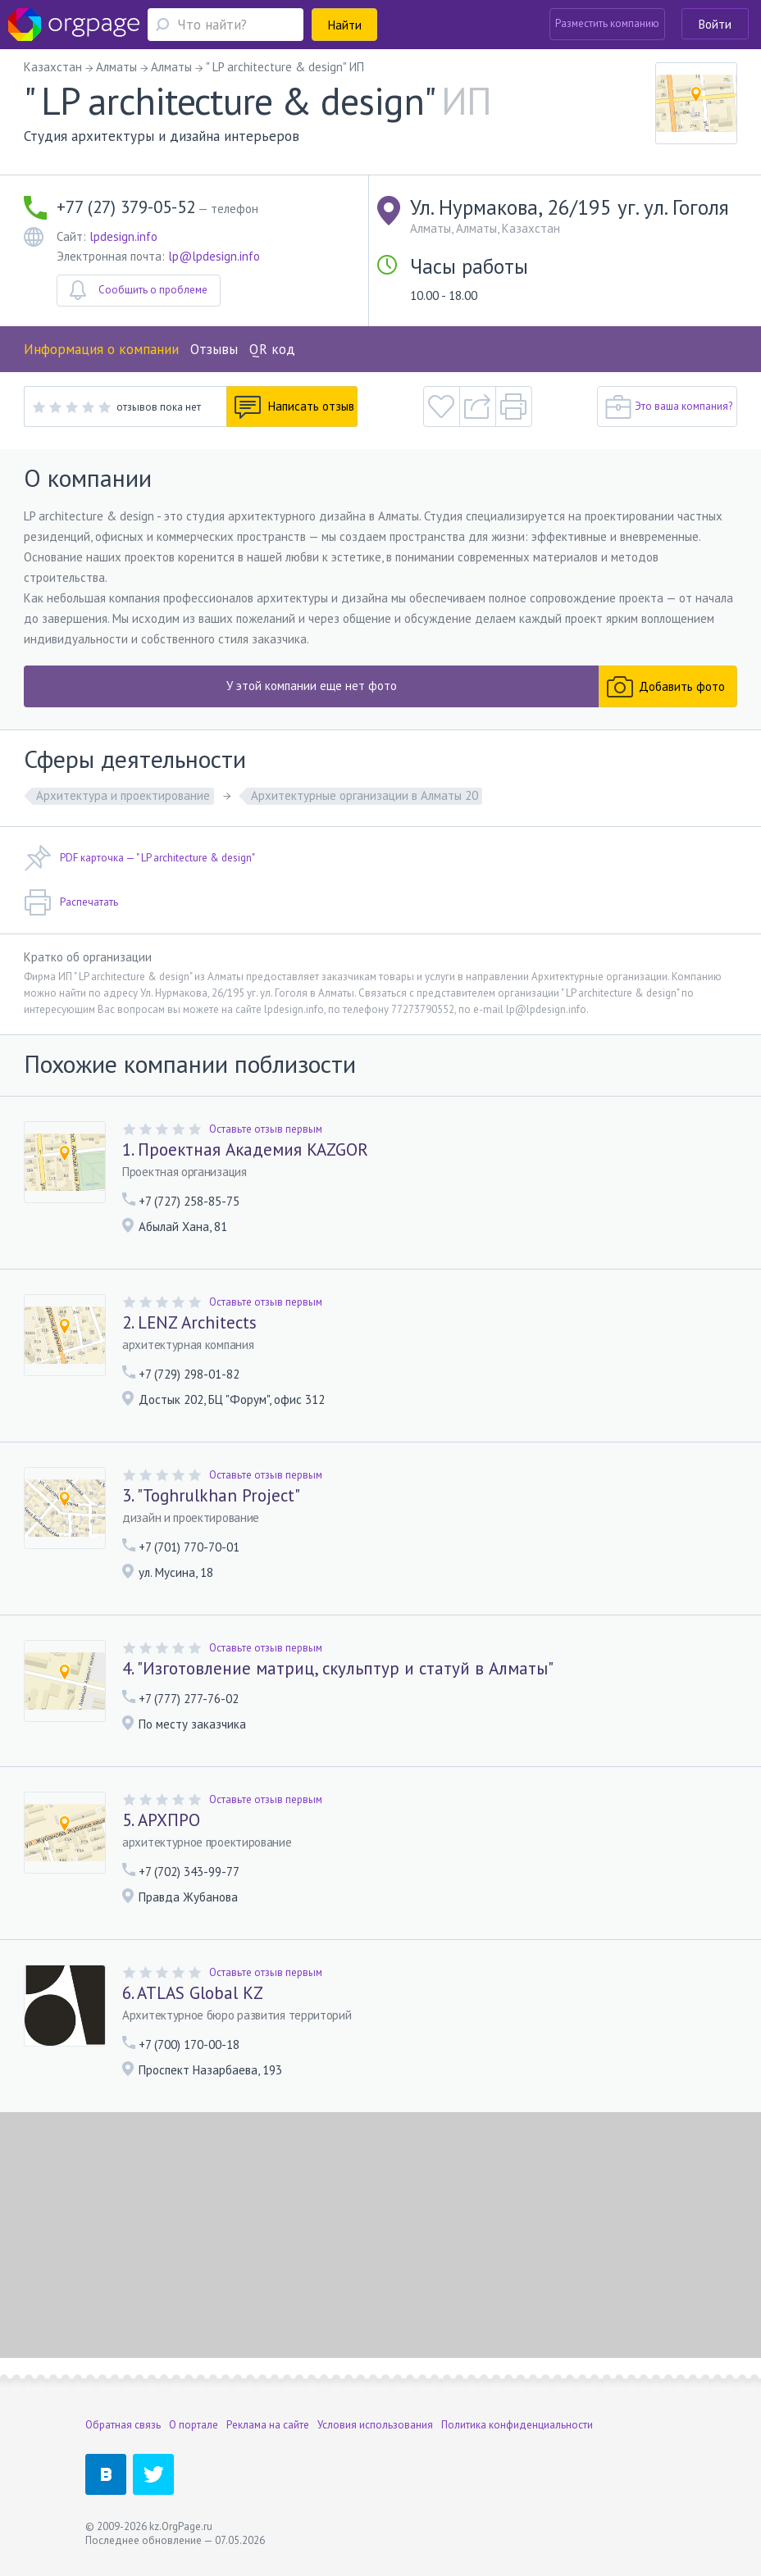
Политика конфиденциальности (517, 2425)
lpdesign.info (123, 236)
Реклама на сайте (267, 2425)
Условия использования (375, 2425)
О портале (193, 2425)
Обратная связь (123, 2425)
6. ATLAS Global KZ (192, 1993)
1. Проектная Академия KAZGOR (245, 1150)
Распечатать (71, 902)
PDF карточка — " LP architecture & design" (139, 858)
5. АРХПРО (161, 1820)
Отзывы (214, 349)
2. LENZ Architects (189, 1323)
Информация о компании (101, 349)
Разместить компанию (607, 23)
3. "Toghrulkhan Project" (211, 1496)
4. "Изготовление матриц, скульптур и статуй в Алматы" (338, 1669)
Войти (715, 24)
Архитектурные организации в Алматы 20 (364, 795)
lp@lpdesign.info (214, 256)
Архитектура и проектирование (123, 795)
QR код (272, 349)
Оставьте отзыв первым (265, 1129)
